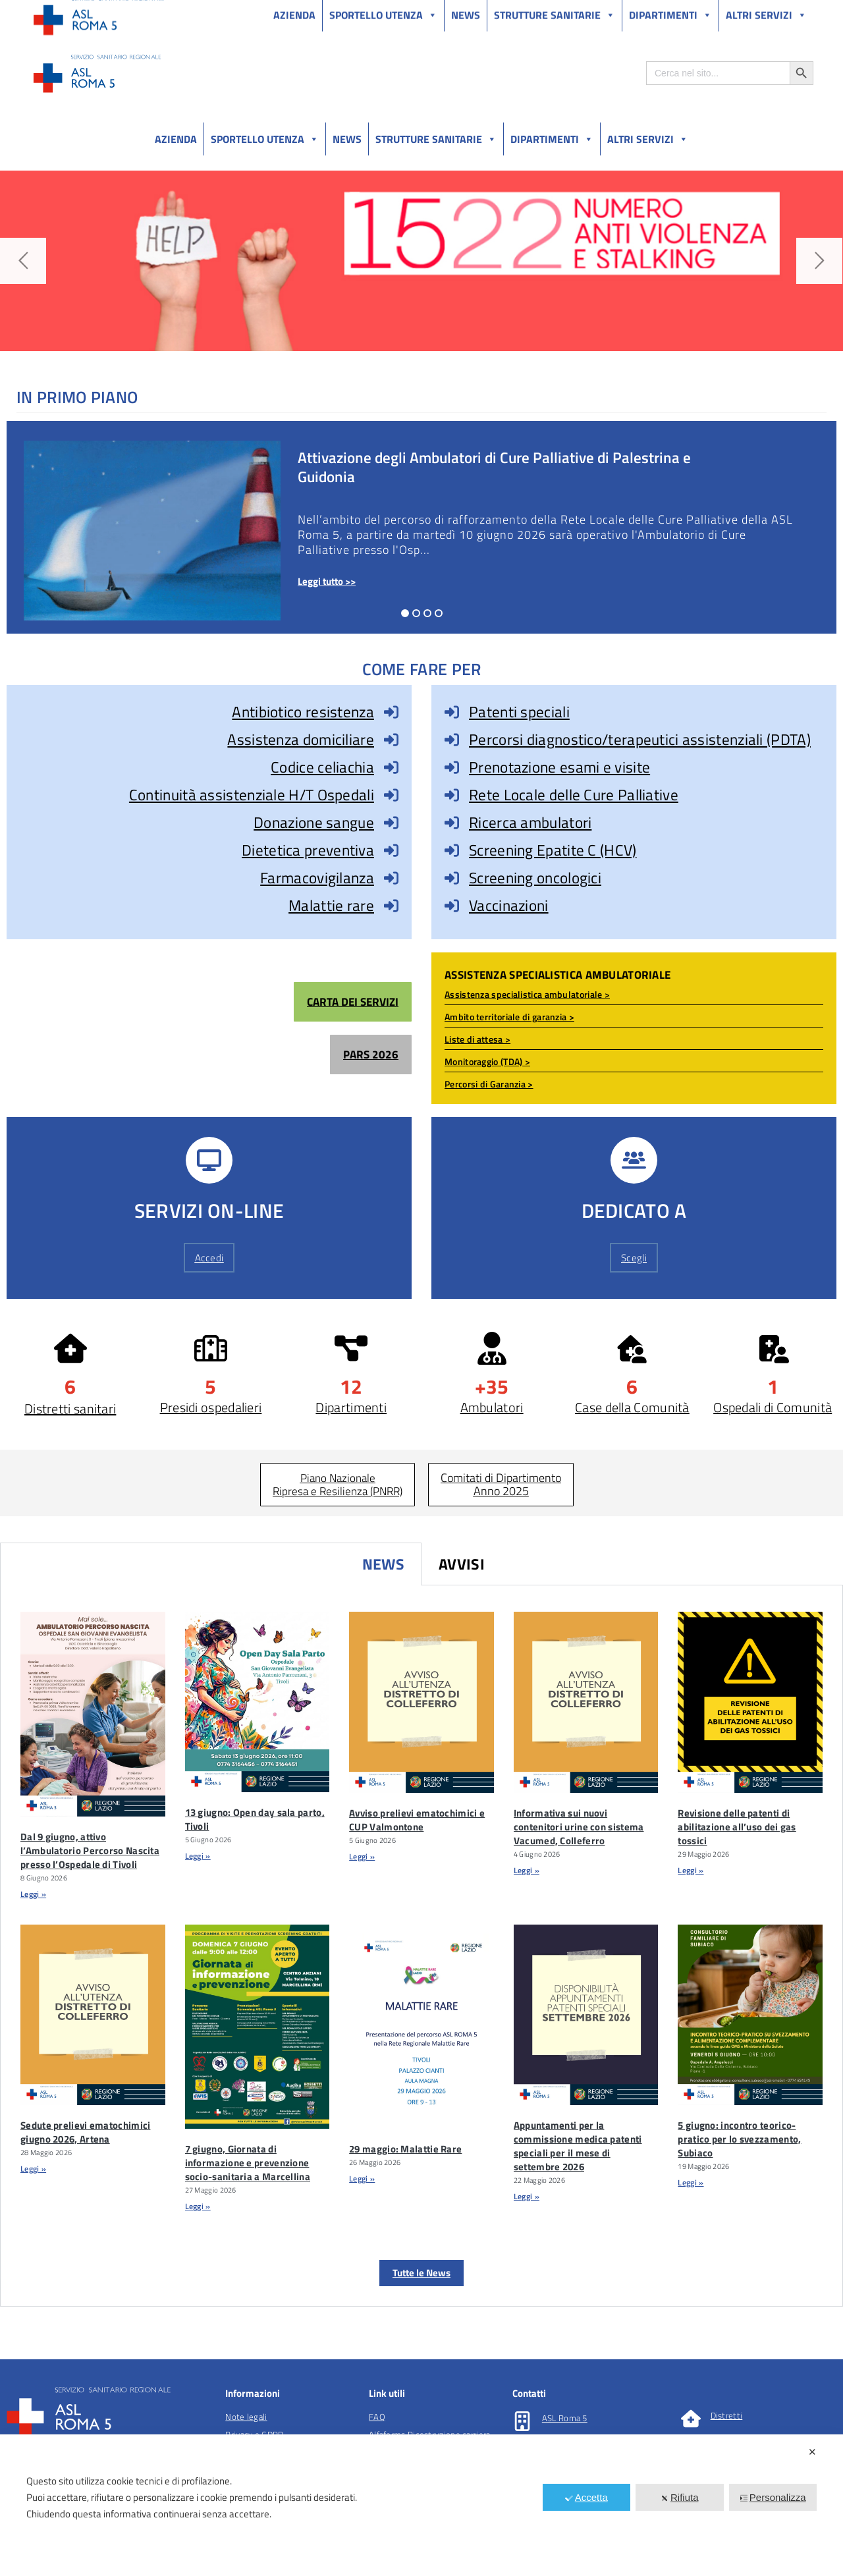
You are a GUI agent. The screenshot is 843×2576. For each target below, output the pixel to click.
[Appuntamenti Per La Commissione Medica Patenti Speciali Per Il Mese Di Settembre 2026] (586, 2015)
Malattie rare (331, 905)
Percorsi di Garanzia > (489, 1084)
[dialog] (421, 2505)
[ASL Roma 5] (522, 2421)
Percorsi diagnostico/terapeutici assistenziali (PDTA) (640, 739)
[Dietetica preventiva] (391, 850)
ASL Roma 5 (564, 2418)
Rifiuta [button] (680, 2497)
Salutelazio (752, 12)
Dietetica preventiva (308, 850)
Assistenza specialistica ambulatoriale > (527, 994)
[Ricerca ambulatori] (452, 822)
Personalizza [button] (773, 2497)
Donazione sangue (314, 822)
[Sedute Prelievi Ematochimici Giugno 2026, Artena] (92, 2015)
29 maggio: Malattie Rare (405, 2148)
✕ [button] (812, 2451)
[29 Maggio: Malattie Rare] (421, 2027)
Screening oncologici (535, 877)
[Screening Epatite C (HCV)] (452, 850)
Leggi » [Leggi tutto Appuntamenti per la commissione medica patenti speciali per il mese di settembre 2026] (526, 2196)
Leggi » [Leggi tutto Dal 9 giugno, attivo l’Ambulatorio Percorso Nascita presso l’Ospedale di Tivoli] (33, 1894)
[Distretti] (691, 2418)
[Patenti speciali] (452, 712)
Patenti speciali (519, 711)
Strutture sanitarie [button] (436, 139)
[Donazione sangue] (391, 822)
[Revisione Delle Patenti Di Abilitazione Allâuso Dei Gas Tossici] (750, 1702)
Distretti (727, 2415)
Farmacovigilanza (317, 877)
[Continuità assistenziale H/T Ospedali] (391, 795)
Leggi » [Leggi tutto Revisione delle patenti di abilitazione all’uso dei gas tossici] (690, 1870)
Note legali (246, 2416)
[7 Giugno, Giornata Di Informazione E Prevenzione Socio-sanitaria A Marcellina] (257, 2027)
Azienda (176, 139)
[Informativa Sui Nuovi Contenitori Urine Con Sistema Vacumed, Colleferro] (586, 1702)
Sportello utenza (265, 139)
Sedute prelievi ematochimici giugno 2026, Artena (85, 2132)
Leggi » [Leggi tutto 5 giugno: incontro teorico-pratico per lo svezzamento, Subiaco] (690, 2182)
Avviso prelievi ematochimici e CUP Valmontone (417, 1819)
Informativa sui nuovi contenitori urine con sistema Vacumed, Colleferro (579, 1826)
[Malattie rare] (391, 905)
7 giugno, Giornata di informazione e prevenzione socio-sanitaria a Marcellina (247, 2162)
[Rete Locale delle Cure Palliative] (452, 795)
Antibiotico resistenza (303, 711)
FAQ (377, 2416)
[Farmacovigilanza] (391, 878)
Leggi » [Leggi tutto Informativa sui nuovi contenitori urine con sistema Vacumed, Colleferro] (526, 1870)
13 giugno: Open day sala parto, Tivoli (255, 1819)
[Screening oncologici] (452, 878)
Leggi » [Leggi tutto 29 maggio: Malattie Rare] (362, 2178)
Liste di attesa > (477, 1039)
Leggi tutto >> (327, 581)
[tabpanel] (421, 1946)
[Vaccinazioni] (452, 905)
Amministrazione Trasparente (131, 12)
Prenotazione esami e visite (559, 767)
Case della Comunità (632, 1407)
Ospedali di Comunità (772, 1407)
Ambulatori (492, 1407)
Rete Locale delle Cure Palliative (573, 794)
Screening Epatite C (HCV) (553, 850)
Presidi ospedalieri (211, 1407)
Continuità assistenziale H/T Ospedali (251, 794)
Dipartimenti (551, 139)
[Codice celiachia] (391, 767)
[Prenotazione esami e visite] (452, 767)
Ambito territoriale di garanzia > (509, 1017)
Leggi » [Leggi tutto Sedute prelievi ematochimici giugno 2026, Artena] (33, 2168)
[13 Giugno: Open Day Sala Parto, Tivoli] (257, 1702)
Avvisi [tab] (462, 1564)
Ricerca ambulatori (530, 822)
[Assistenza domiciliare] (391, 739)
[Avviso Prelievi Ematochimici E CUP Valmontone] (421, 1702)
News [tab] (383, 1564)
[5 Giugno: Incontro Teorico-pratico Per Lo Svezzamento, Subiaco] (750, 2015)
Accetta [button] (586, 2497)
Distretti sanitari (70, 1408)
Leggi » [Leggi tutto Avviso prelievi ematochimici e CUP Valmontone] (362, 1856)
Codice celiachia (322, 767)
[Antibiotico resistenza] (391, 712)
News (347, 139)
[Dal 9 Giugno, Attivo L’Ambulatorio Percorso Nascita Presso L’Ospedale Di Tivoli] (92, 1714)
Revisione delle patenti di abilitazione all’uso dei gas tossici (737, 1826)
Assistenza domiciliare (300, 739)
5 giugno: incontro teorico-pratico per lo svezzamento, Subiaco (739, 2139)
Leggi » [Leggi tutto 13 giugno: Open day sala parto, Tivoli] (198, 1856)
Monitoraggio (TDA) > (487, 1061)
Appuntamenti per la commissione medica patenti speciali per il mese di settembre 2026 (578, 2146)
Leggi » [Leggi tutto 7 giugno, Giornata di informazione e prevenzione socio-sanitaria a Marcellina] (198, 2206)
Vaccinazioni (509, 905)
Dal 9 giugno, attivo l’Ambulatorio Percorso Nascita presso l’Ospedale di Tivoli (89, 1850)
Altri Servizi (647, 139)
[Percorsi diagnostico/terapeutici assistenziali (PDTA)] (452, 739)
